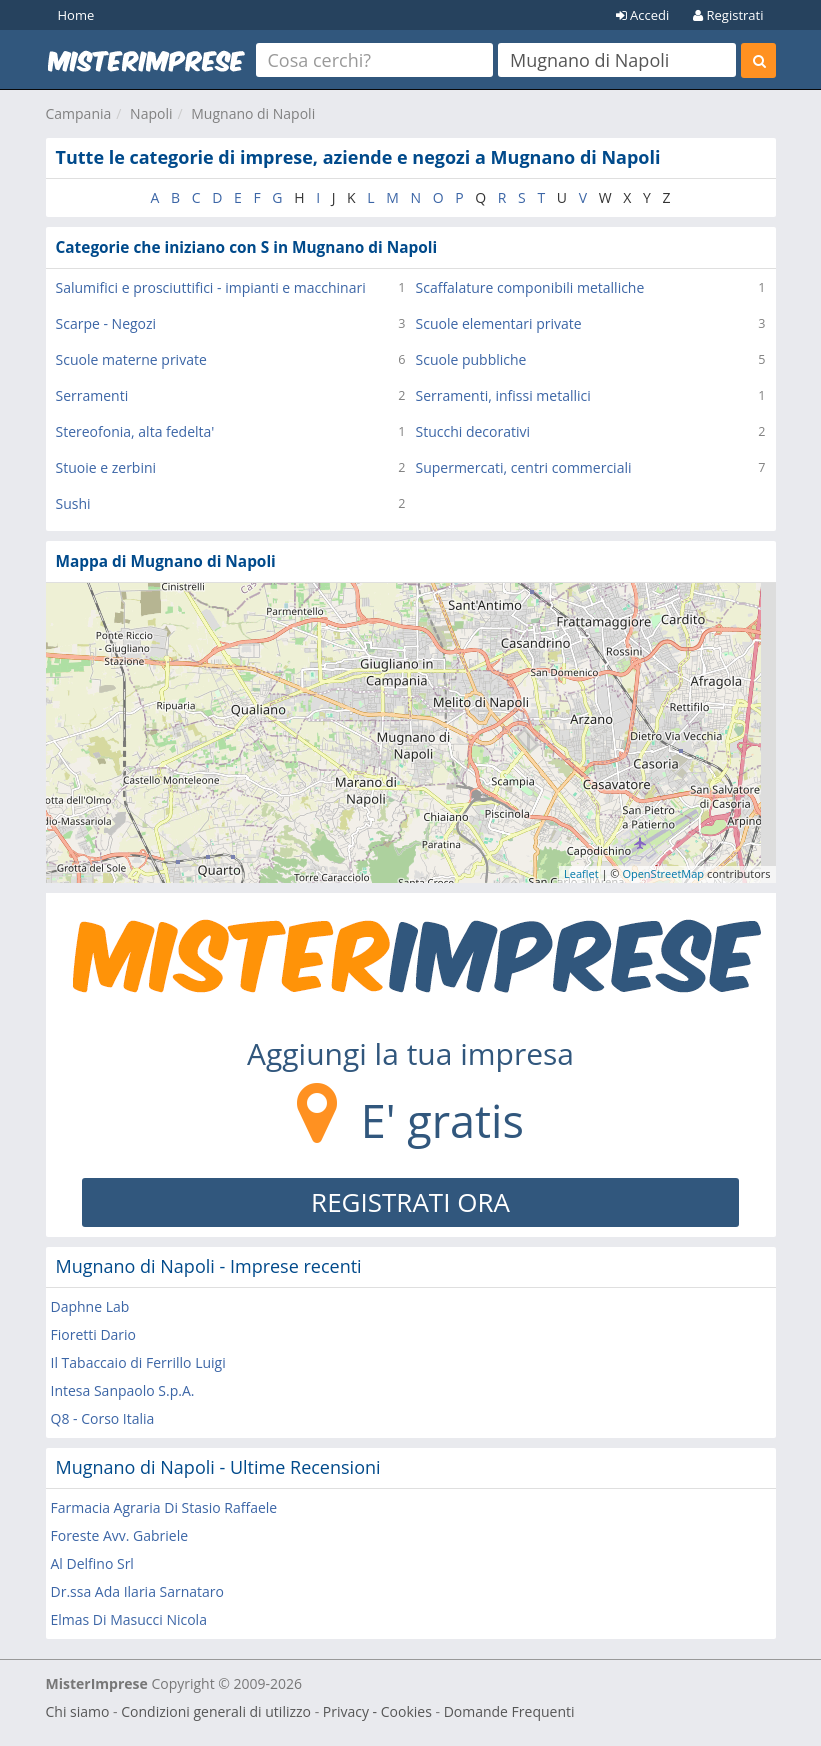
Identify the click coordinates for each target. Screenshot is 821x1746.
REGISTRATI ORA (410, 1202)
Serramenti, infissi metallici (503, 395)
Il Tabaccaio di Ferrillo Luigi (138, 1362)
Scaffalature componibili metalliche (530, 287)
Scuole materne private (131, 359)
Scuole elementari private (499, 323)
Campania (79, 113)
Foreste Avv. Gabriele (120, 1535)
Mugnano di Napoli (253, 113)
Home (76, 15)
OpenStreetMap (663, 873)
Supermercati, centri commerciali (524, 467)
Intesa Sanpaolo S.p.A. (123, 1390)
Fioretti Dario (94, 1334)
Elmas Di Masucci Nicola (129, 1619)
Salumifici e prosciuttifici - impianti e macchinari (211, 287)
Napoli (151, 113)
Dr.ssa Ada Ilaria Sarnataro (138, 1591)
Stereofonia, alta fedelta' (135, 431)
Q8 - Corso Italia (103, 1418)
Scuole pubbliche (471, 359)
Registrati (728, 15)
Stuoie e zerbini (106, 467)
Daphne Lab (90, 1306)
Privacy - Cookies (377, 1711)
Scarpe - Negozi (106, 323)
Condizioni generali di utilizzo (216, 1711)
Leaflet (581, 873)
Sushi (73, 503)
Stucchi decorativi (473, 431)
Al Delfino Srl (92, 1563)
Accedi (643, 15)
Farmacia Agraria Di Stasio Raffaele (164, 1507)
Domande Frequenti (509, 1711)
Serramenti (92, 395)
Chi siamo (78, 1711)
